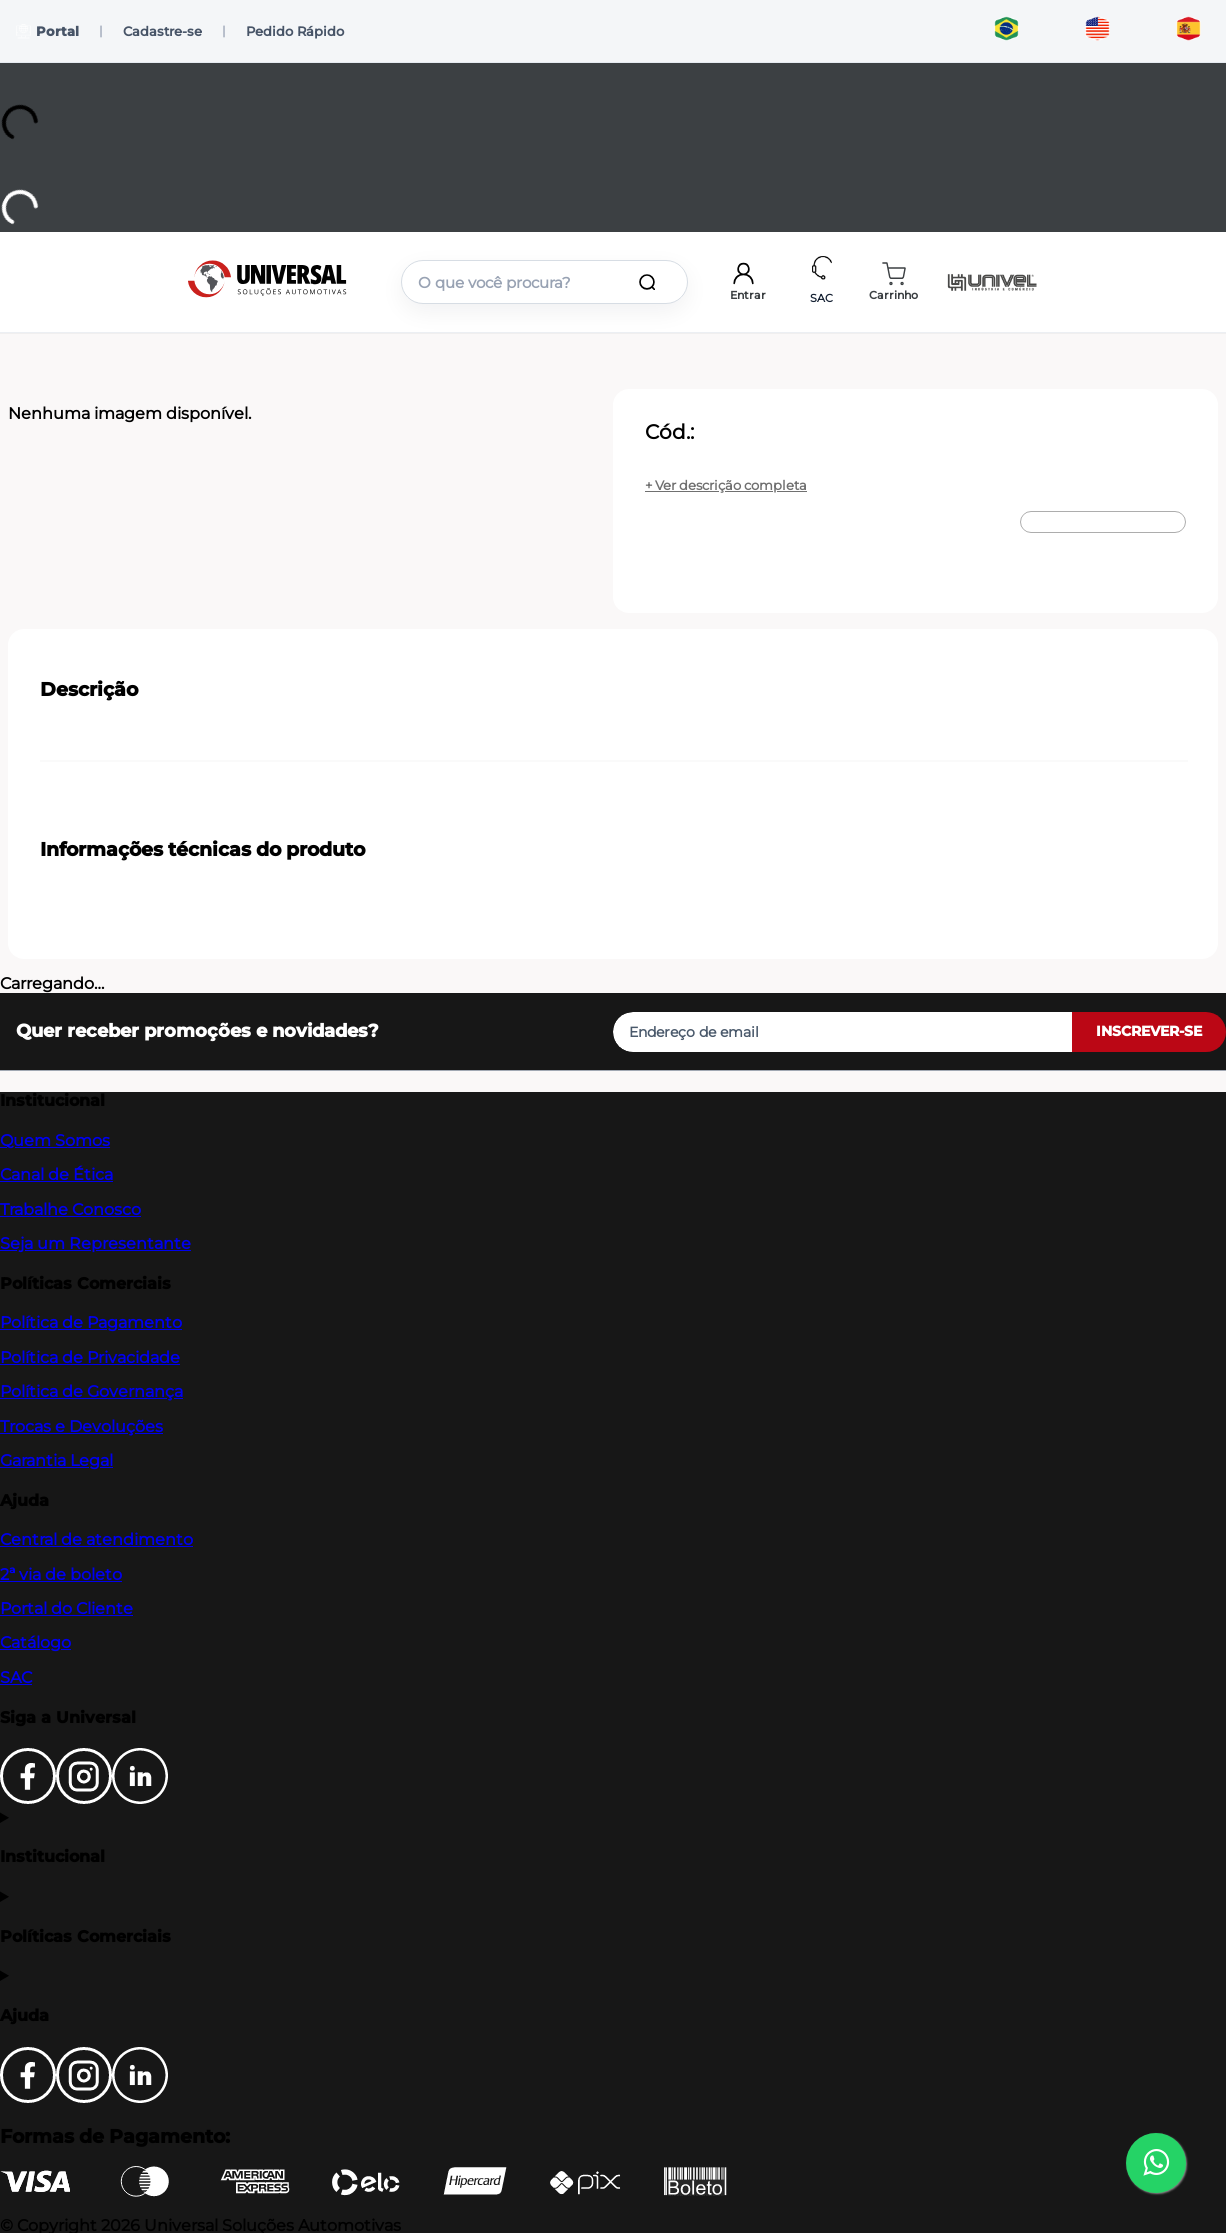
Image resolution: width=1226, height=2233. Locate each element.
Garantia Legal (56, 1460)
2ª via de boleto (61, 1574)
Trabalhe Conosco (70, 1209)
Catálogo (35, 1642)
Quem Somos (55, 1140)
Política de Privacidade (90, 1357)
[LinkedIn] (140, 1798)
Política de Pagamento (91, 1322)
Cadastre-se (162, 31)
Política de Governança (91, 1391)
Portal (47, 31)
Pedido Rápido (295, 31)
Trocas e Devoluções (81, 1426)
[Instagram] (84, 1798)
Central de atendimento (96, 1539)
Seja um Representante (95, 1243)
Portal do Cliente (66, 1608)
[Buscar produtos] (651, 282)
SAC (16, 1677)
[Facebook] (28, 1798)
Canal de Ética (56, 1174)
